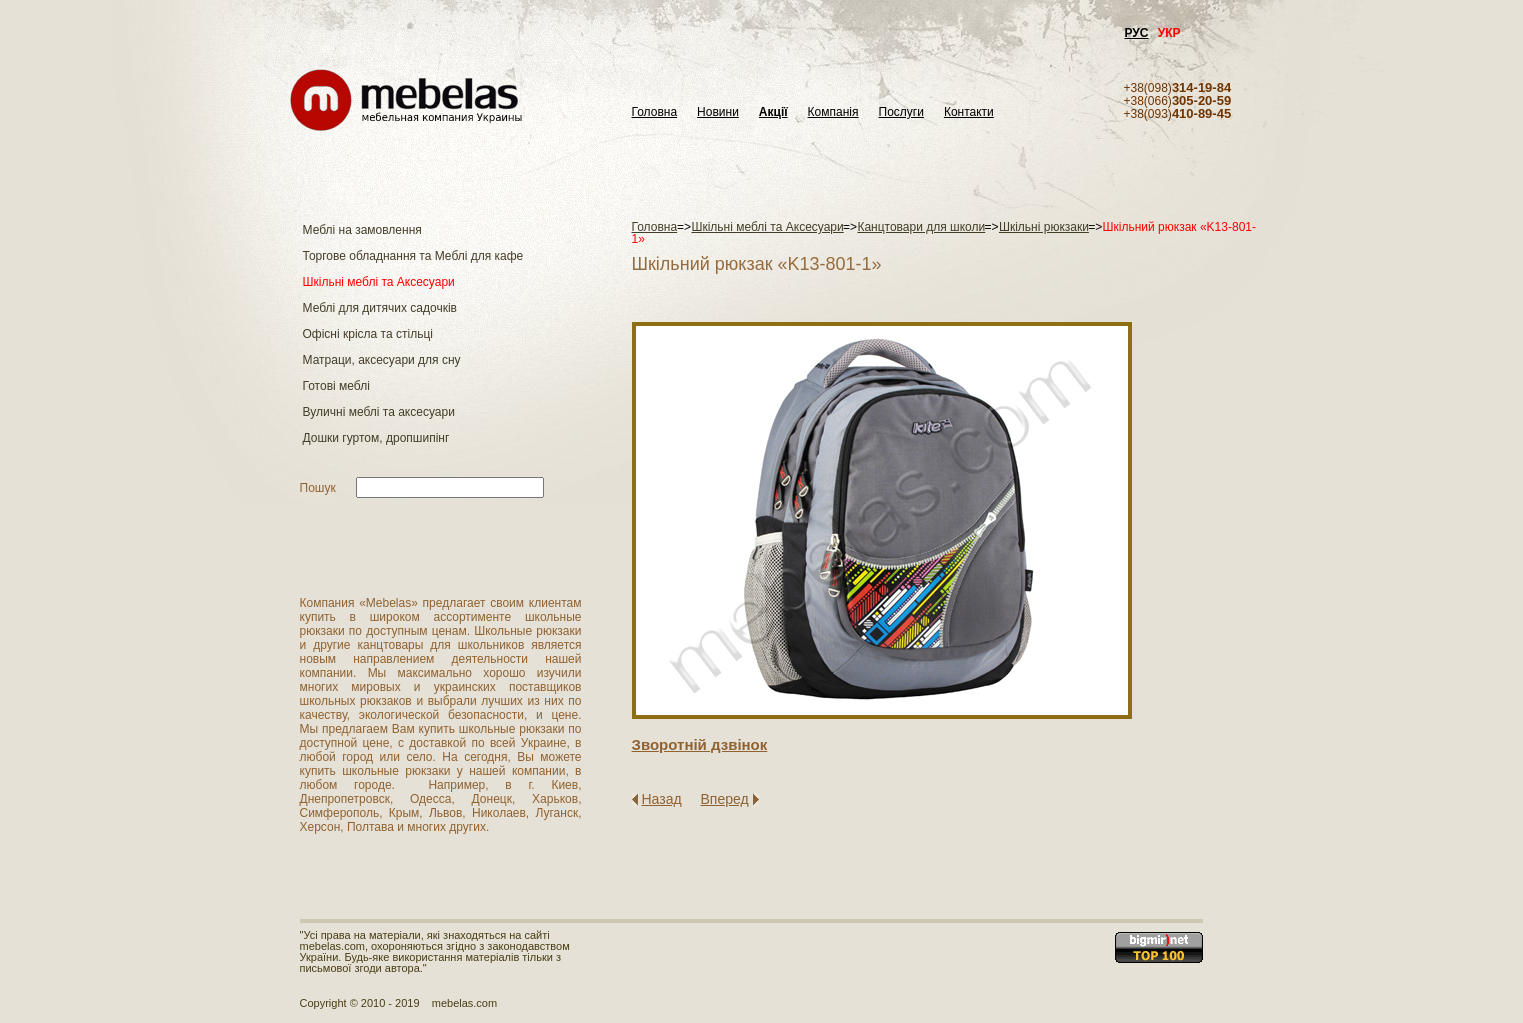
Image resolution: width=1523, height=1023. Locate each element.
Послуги (901, 112)
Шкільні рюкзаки (1044, 227)
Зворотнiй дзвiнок (700, 744)
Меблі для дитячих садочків (380, 308)
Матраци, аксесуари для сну (382, 360)
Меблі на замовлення (362, 230)
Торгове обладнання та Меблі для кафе (413, 256)
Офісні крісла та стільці (368, 334)
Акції (773, 112)
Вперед (725, 799)
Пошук (318, 488)
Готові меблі (336, 386)
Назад (662, 799)
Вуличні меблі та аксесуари (379, 412)
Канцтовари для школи (921, 227)
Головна (655, 112)
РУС (1137, 33)
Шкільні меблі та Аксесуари (379, 282)
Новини (718, 112)
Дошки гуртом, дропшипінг (376, 438)
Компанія (833, 112)
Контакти (969, 112)
